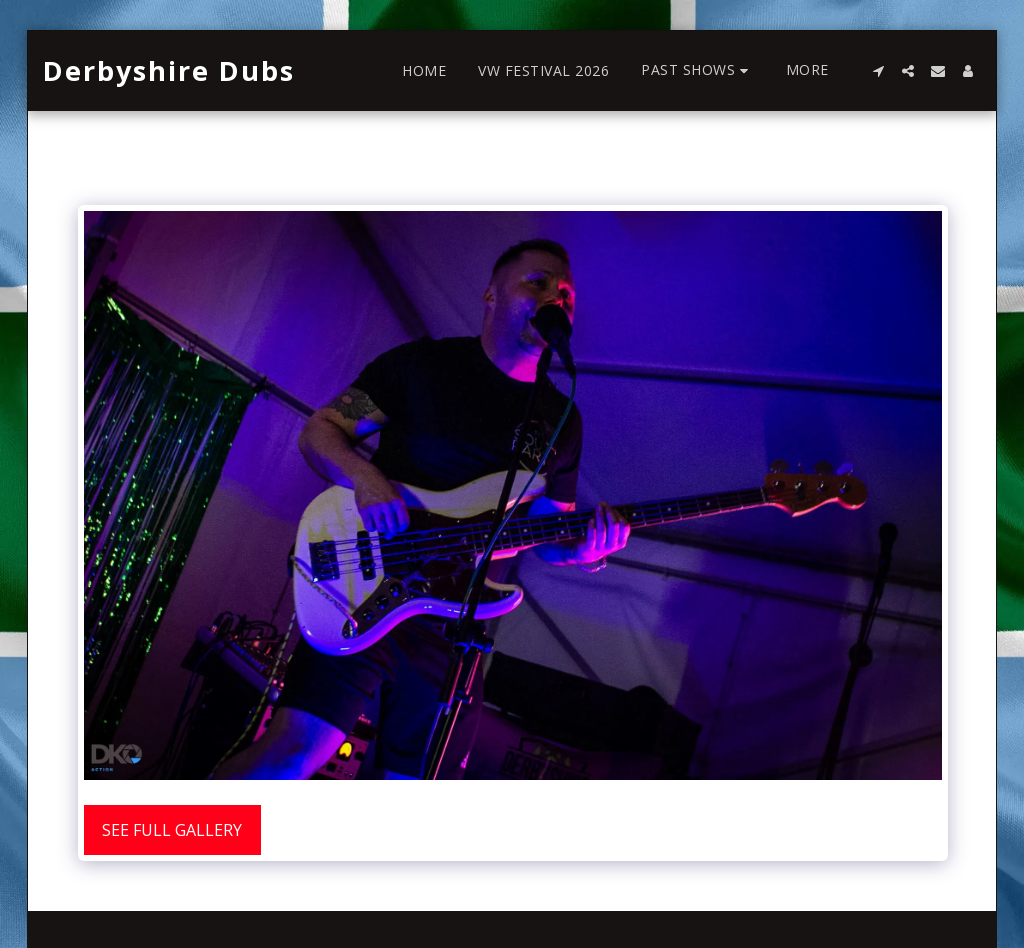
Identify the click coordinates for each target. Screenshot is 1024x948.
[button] (697, 70)
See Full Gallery (172, 830)
